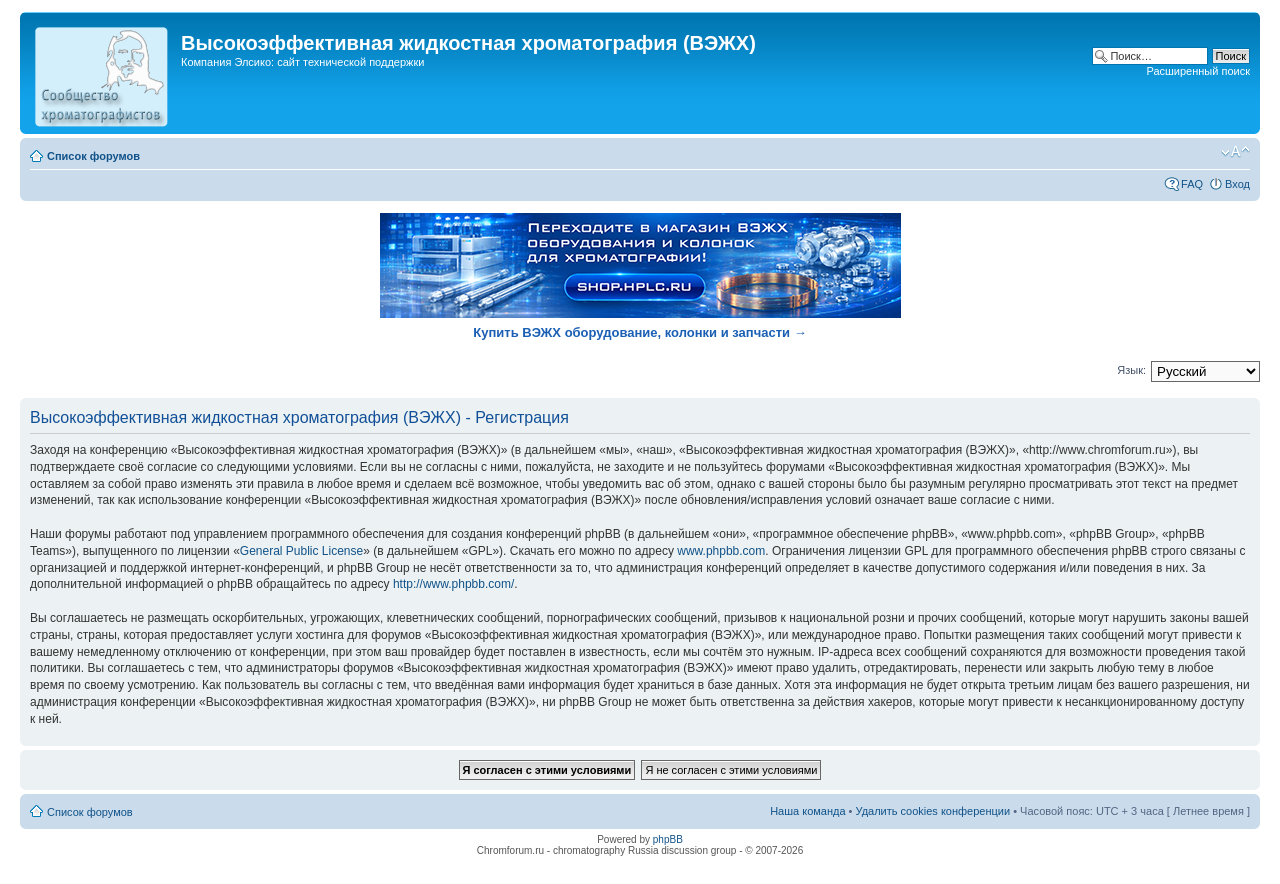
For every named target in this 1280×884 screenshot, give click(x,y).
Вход (1237, 184)
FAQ (1192, 184)
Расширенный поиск (1198, 71)
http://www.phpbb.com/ (453, 584)
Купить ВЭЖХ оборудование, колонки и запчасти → (639, 332)
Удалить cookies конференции (933, 811)
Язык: (1131, 370)
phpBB (668, 839)
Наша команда (807, 811)
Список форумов (93, 156)
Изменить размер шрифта (1235, 152)
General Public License (301, 551)
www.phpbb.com (721, 551)
